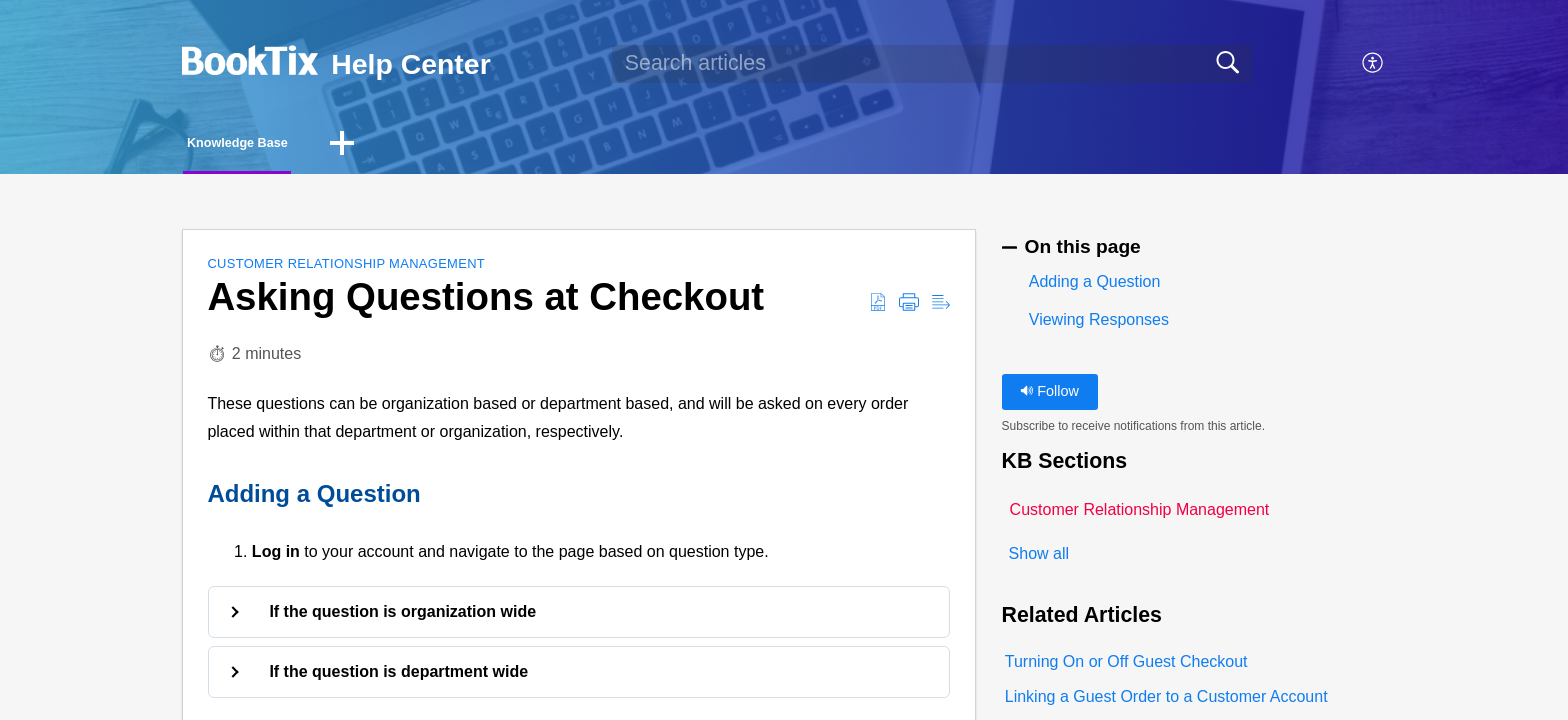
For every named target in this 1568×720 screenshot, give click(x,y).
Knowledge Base (281, 145)
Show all (1039, 560)
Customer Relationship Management (346, 269)
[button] (1373, 64)
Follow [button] (1049, 397)
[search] (932, 64)
